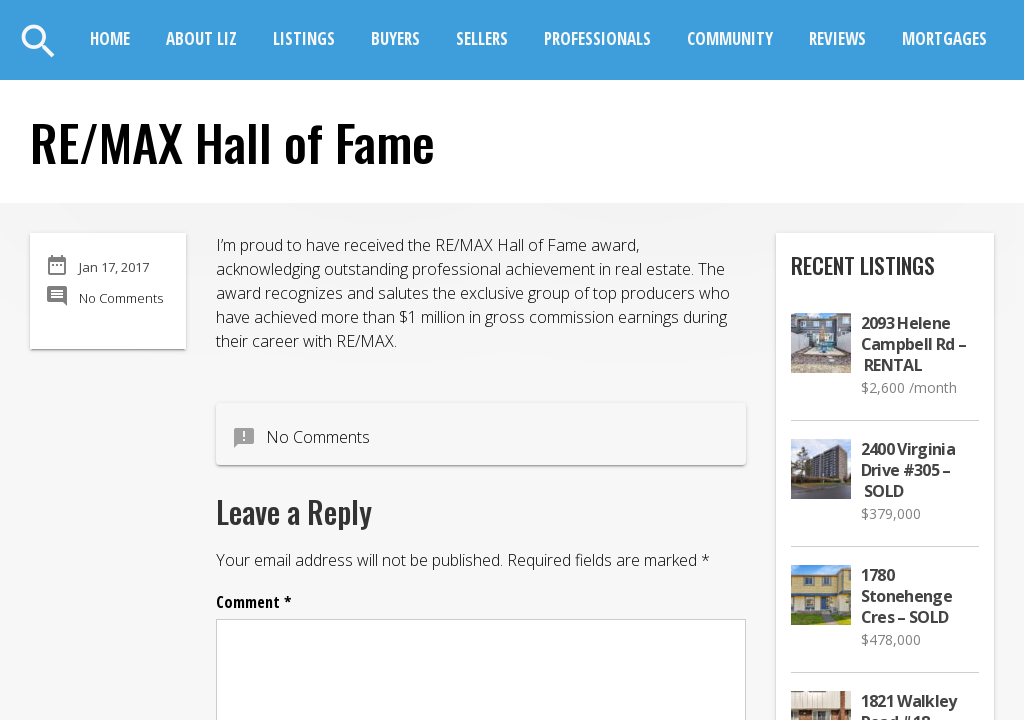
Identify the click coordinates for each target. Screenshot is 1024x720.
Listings (304, 38)
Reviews (837, 38)
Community (730, 38)
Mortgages (944, 38)
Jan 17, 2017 (114, 267)
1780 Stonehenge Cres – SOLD (907, 596)
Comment (253, 602)
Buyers (395, 38)
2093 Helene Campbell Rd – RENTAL (914, 344)
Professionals (597, 38)
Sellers (482, 38)
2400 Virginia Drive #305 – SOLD (908, 470)
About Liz (201, 38)
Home (110, 38)
